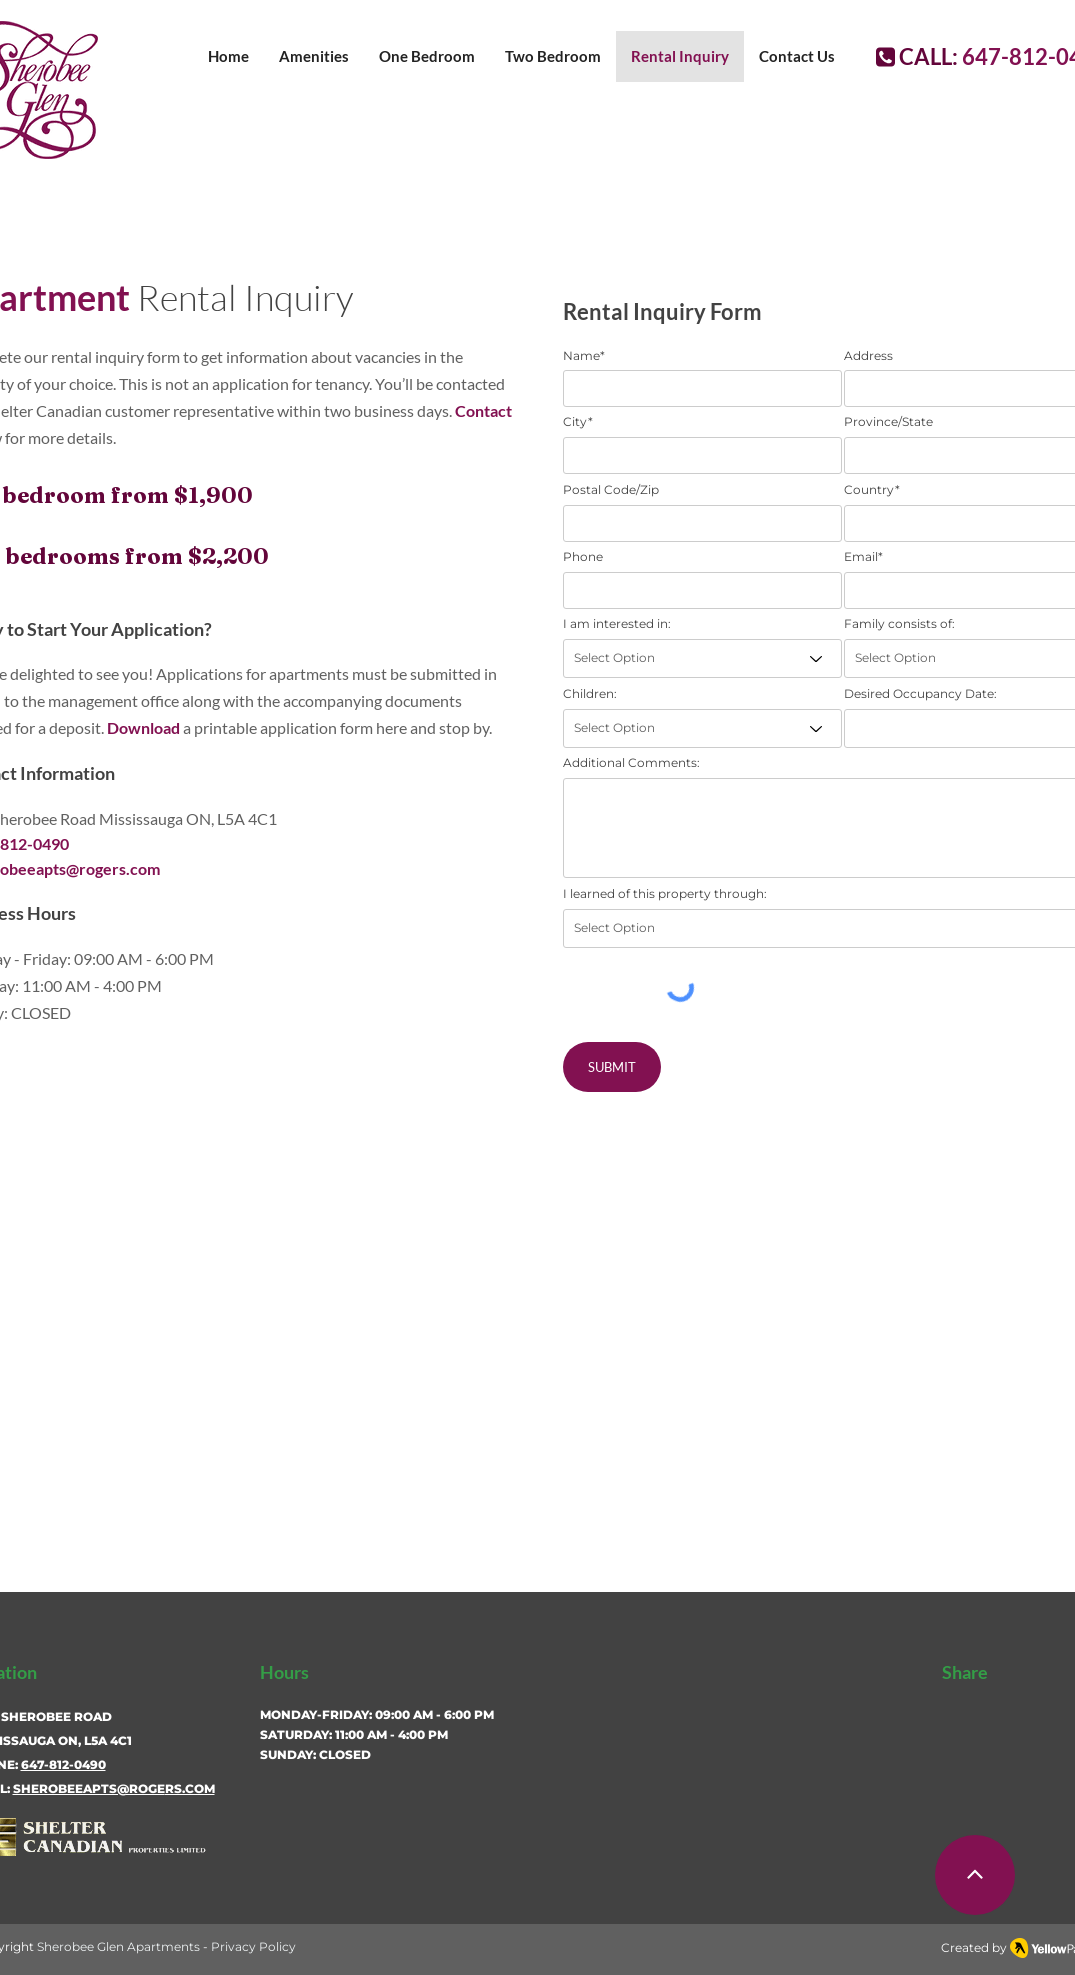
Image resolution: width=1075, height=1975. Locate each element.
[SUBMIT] (612, 1067)
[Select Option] (702, 658)
